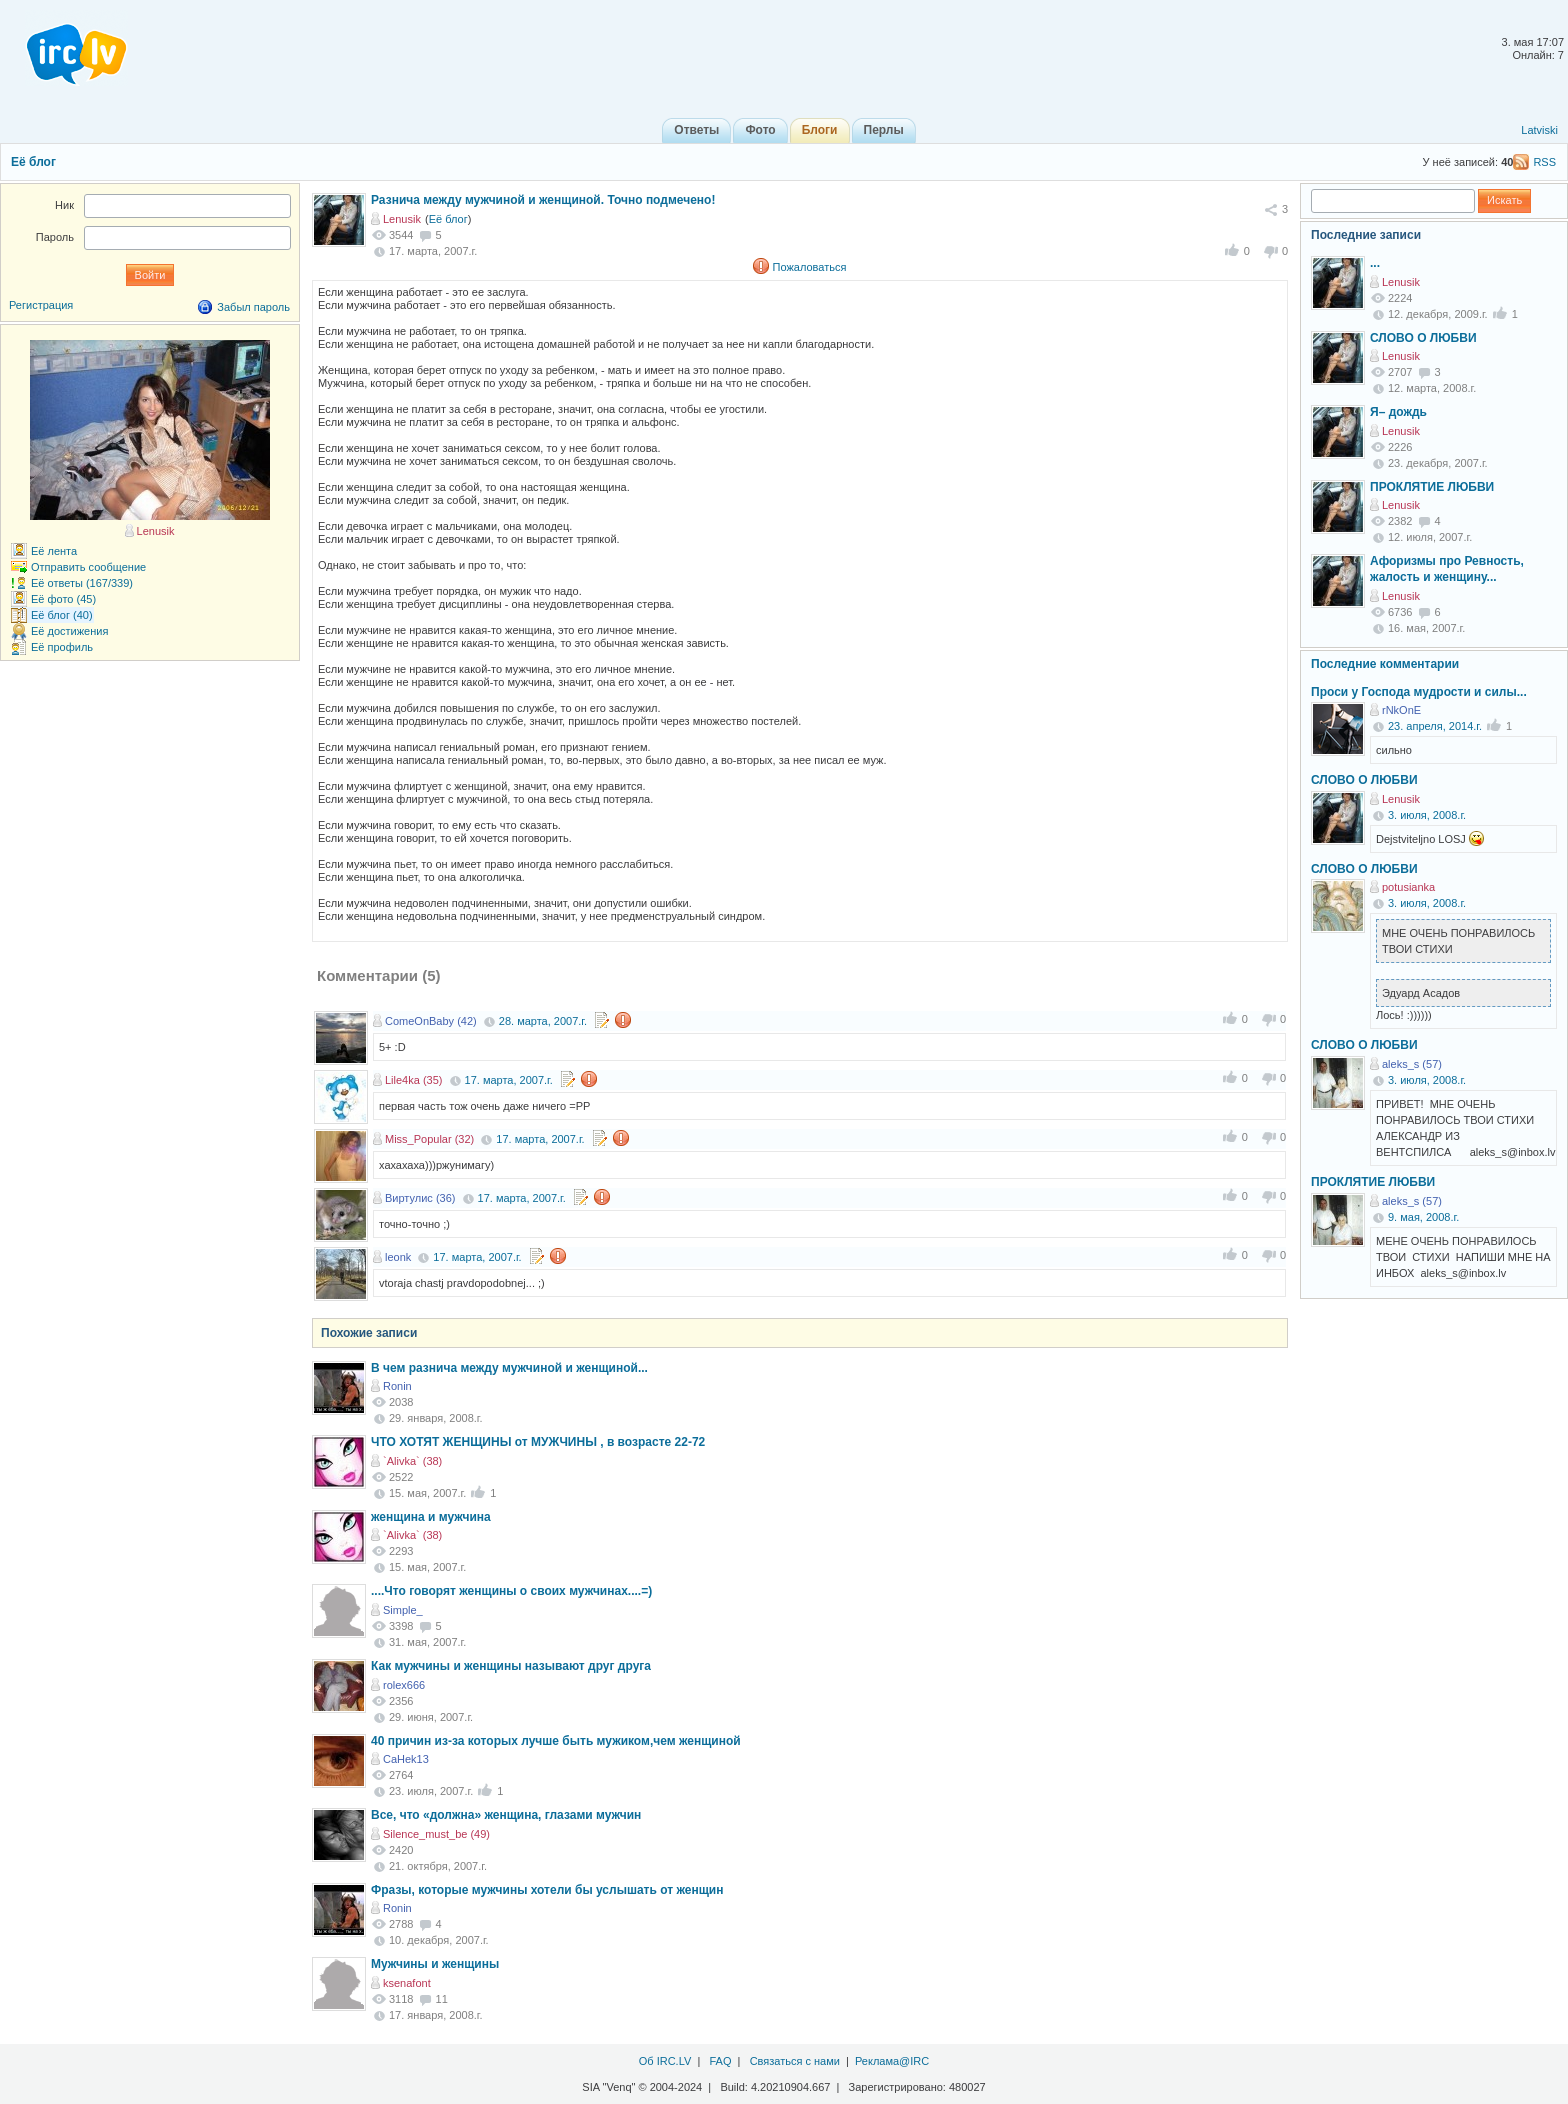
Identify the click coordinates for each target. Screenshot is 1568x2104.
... (1375, 263)
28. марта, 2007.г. (543, 1021)
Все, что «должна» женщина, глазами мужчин (506, 1815)
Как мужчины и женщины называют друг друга (511, 1666)
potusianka (1408, 887)
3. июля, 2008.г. (1427, 815)
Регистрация (41, 305)
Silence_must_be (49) (436, 1834)
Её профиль (62, 647)
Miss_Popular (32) (429, 1139)
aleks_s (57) (1412, 1064)
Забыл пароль (253, 307)
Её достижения (69, 631)
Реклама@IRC (892, 2061)
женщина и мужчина (431, 1517)
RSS (1544, 162)
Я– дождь (1398, 412)
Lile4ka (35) (413, 1080)
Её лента (54, 551)
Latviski (1539, 130)
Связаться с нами (795, 2061)
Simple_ (403, 1610)
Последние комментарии (1385, 664)
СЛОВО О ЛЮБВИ (1423, 338)
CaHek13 (406, 1759)
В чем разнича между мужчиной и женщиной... (509, 1368)
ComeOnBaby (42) (431, 1021)
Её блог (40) (62, 615)
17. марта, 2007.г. (509, 1080)
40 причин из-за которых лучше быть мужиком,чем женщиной (556, 1741)
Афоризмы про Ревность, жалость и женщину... (1447, 569)
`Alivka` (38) (412, 1461)
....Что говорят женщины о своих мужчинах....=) (511, 1591)
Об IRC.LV (665, 2061)
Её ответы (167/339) (82, 583)
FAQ (720, 2061)
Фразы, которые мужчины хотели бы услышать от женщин (547, 1890)
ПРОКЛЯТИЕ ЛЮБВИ (1432, 487)
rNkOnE (1401, 710)
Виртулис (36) (420, 1198)
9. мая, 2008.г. (1423, 1217)
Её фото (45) (63, 599)
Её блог (33, 162)
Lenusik (402, 219)
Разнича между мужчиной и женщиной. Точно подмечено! (543, 200)
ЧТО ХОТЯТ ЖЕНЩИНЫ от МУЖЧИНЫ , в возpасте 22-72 (538, 1442)
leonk (398, 1257)
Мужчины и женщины (435, 1964)
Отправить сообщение (88, 567)
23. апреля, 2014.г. (1435, 726)
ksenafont (407, 1983)
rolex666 (404, 1685)
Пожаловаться (810, 267)
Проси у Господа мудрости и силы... (1419, 692)
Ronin (397, 1386)
